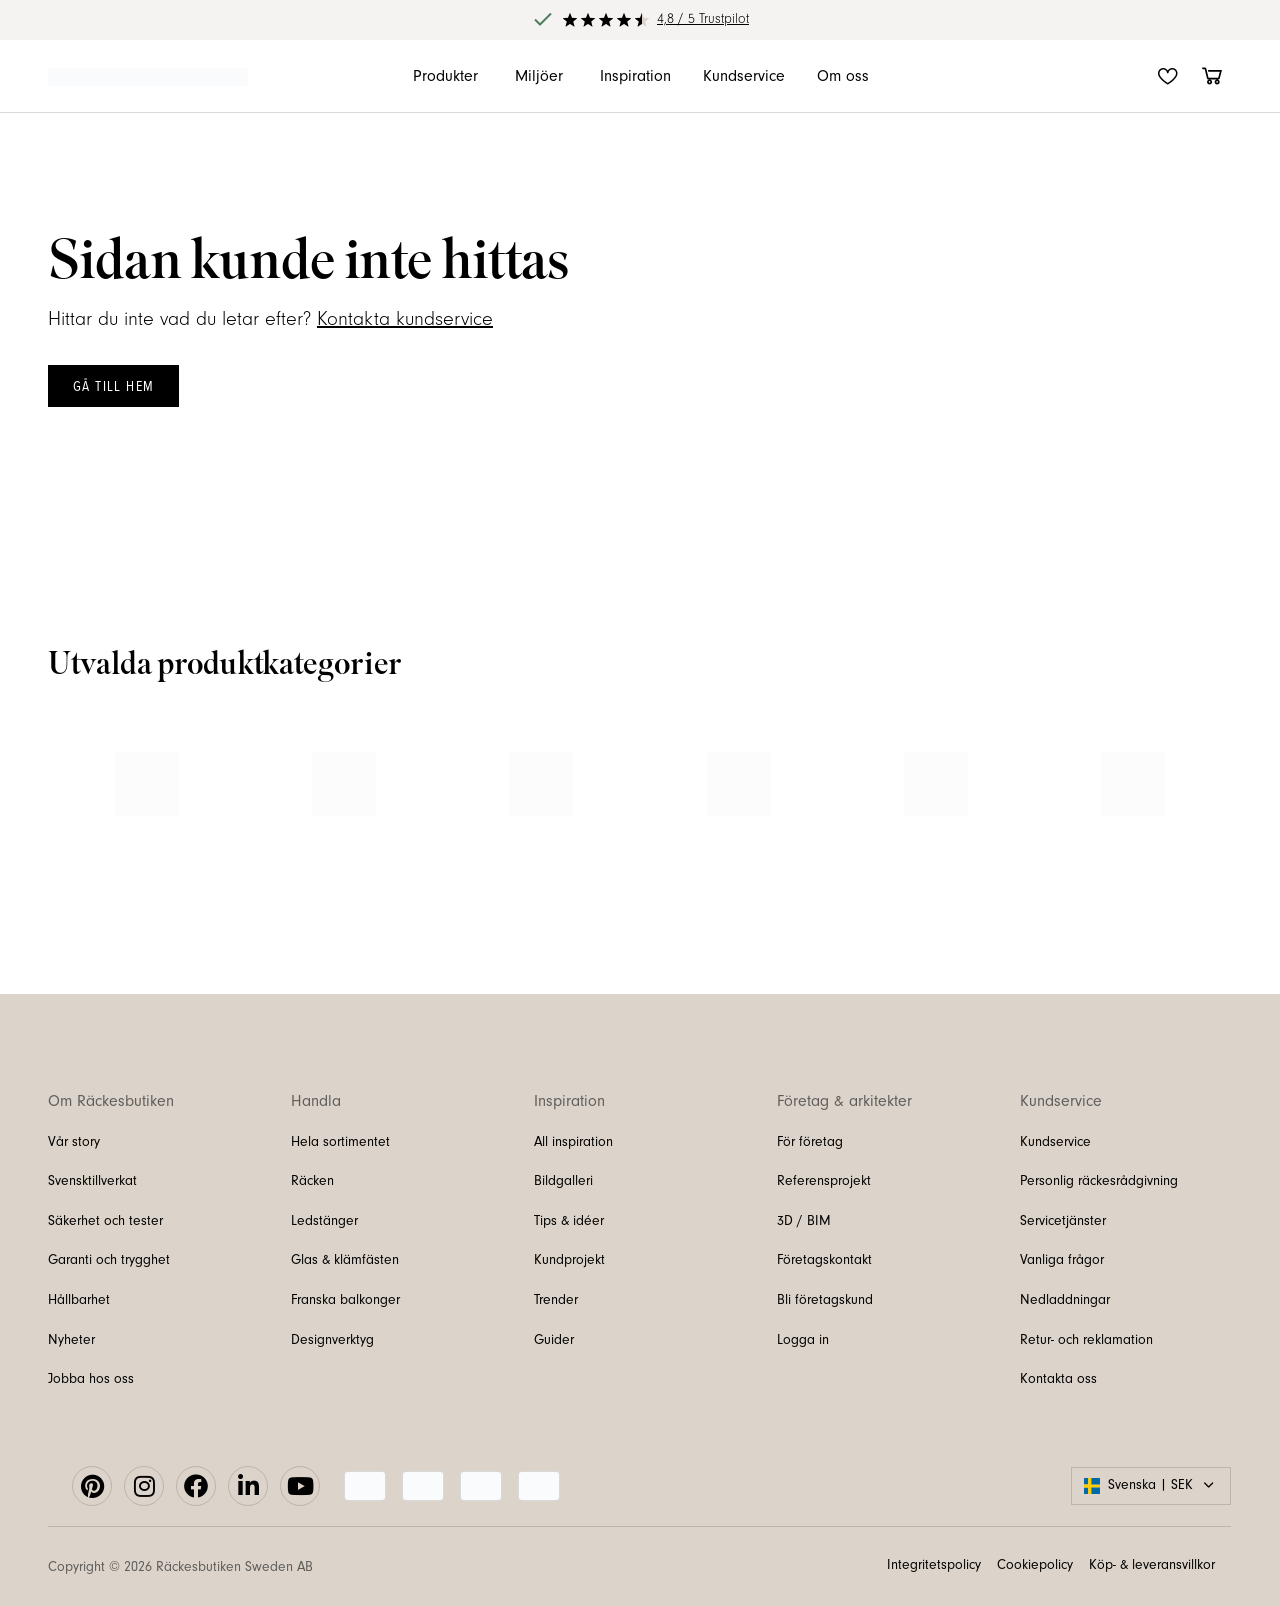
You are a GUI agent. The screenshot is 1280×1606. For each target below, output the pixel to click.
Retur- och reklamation (1086, 1340)
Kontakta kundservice (405, 319)
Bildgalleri (563, 1181)
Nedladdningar (1065, 1300)
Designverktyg (332, 1340)
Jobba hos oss (91, 1379)
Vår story (74, 1142)
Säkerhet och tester (105, 1221)
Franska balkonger (345, 1300)
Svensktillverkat (92, 1181)
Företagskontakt (824, 1260)
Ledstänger (324, 1221)
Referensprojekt (824, 1181)
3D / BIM (804, 1221)
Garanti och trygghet (109, 1260)
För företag (810, 1142)
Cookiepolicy (1035, 1565)
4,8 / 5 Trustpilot (703, 19)
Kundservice (1055, 1142)
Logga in (803, 1340)
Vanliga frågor (1062, 1260)
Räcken (312, 1181)
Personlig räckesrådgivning (1099, 1181)
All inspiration (573, 1142)
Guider (554, 1340)
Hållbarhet (79, 1300)
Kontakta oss (1058, 1379)
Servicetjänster (1063, 1221)
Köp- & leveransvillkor (1152, 1565)
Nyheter (71, 1340)
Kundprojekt (569, 1260)
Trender (556, 1300)
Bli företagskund (825, 1300)
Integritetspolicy (934, 1565)
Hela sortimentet (340, 1142)
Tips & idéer (569, 1221)
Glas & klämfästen (345, 1260)
